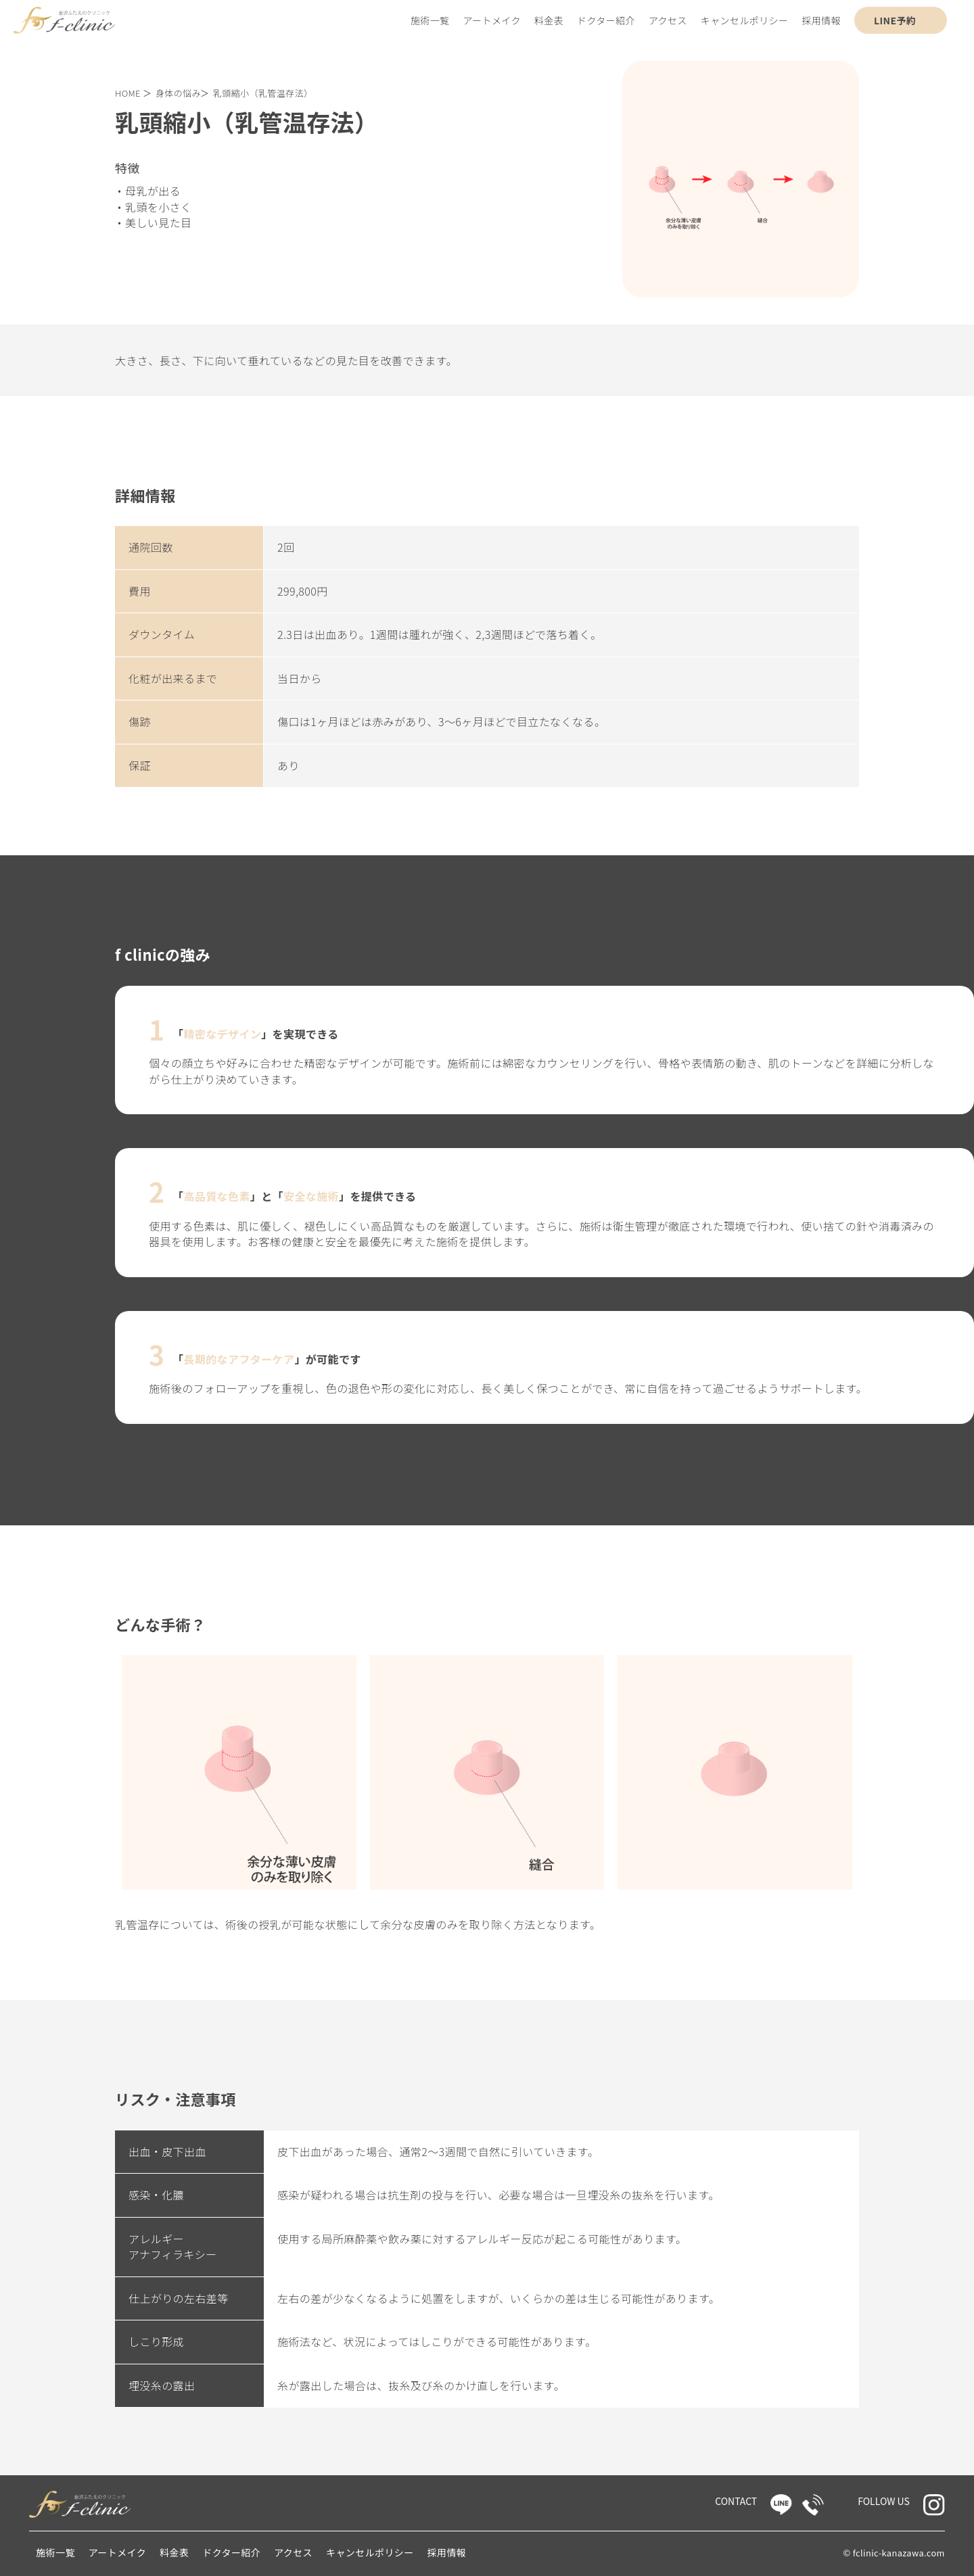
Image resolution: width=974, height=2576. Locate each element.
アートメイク (492, 20)
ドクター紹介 (606, 20)
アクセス (668, 20)
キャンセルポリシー (745, 20)
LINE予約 (895, 20)
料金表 (548, 20)
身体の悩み (178, 93)
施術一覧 (430, 20)
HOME (128, 93)
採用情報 (821, 20)
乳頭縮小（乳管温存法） (262, 93)
